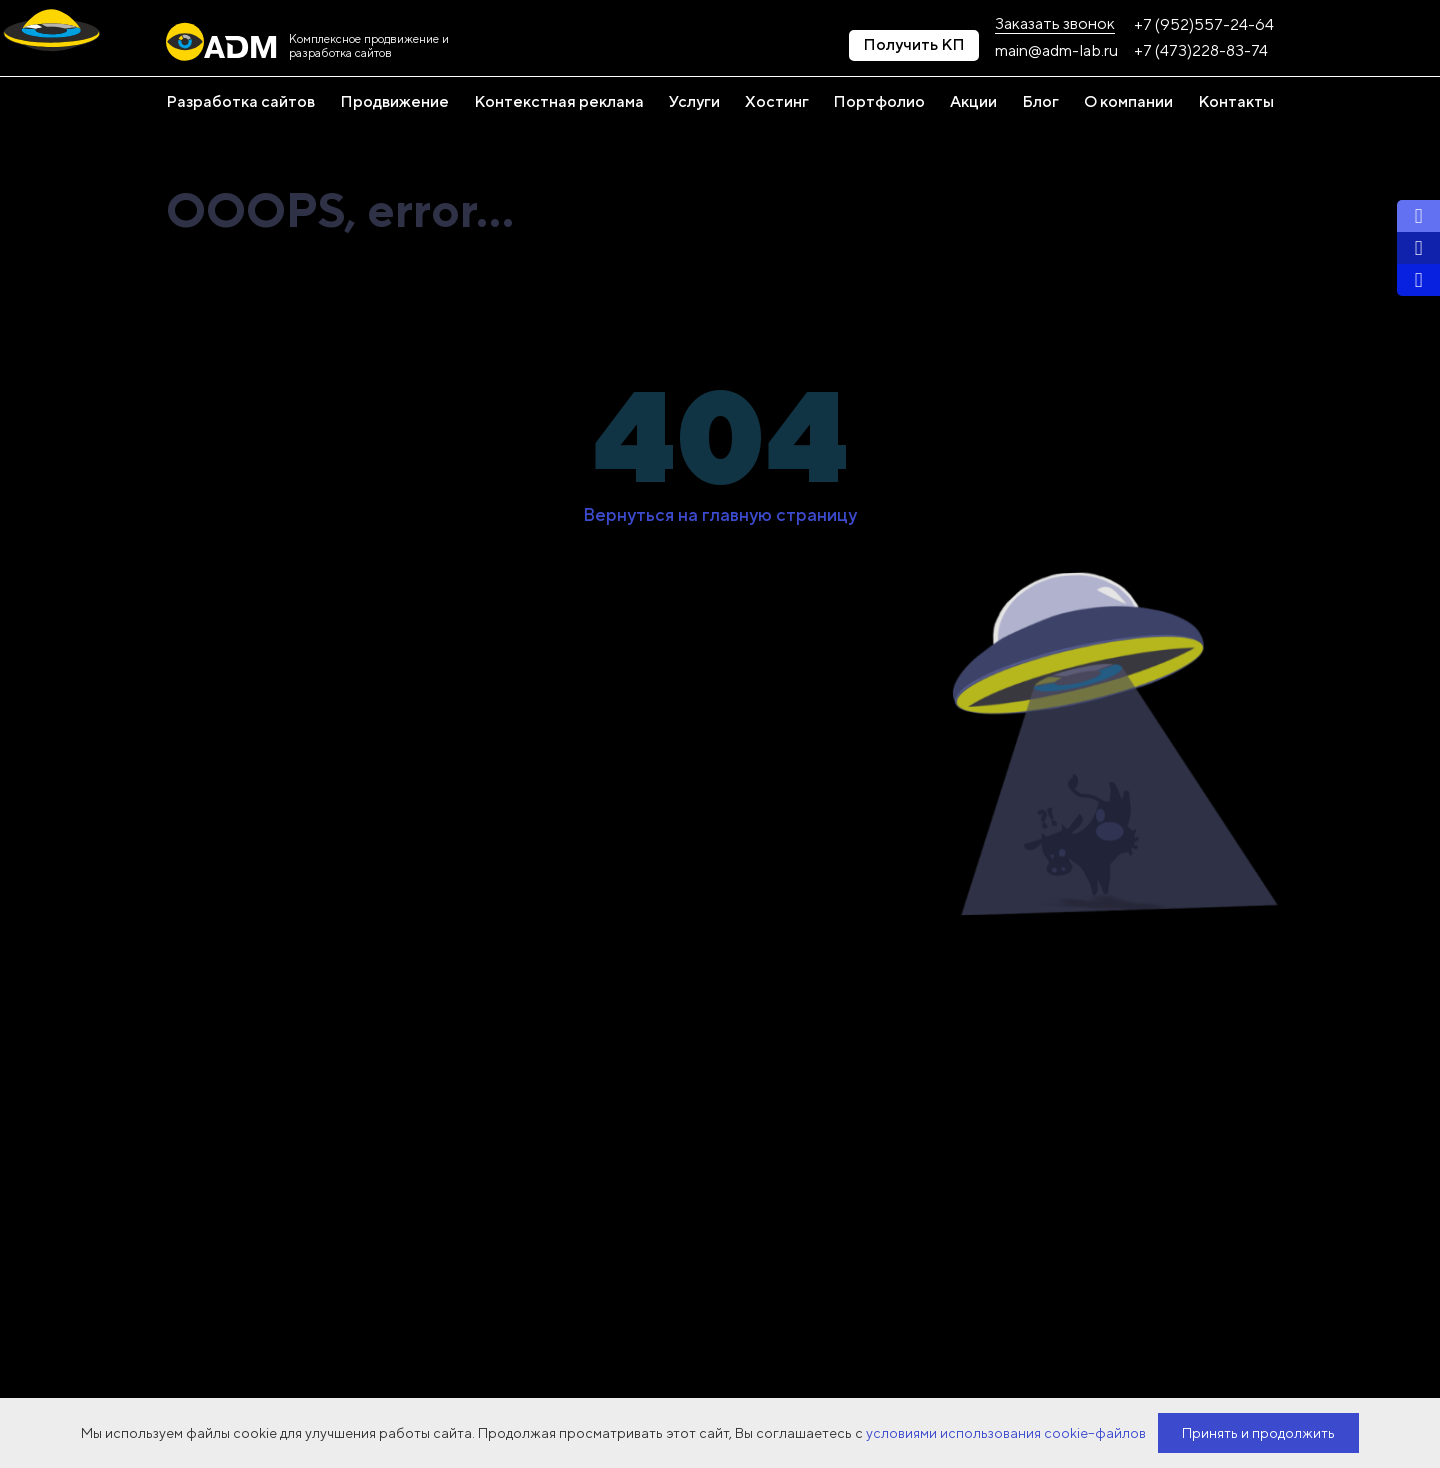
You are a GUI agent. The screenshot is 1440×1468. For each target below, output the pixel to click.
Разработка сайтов (240, 102)
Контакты (1236, 102)
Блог (1040, 102)
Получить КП (914, 44)
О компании (1128, 102)
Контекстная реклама (559, 102)
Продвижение (394, 102)
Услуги (694, 102)
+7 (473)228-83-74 (1201, 51)
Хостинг (777, 102)
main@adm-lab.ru (1056, 51)
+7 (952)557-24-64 (1204, 25)
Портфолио (879, 102)
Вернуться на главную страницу (720, 515)
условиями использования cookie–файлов (1006, 1433)
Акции (973, 102)
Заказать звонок (1055, 24)
